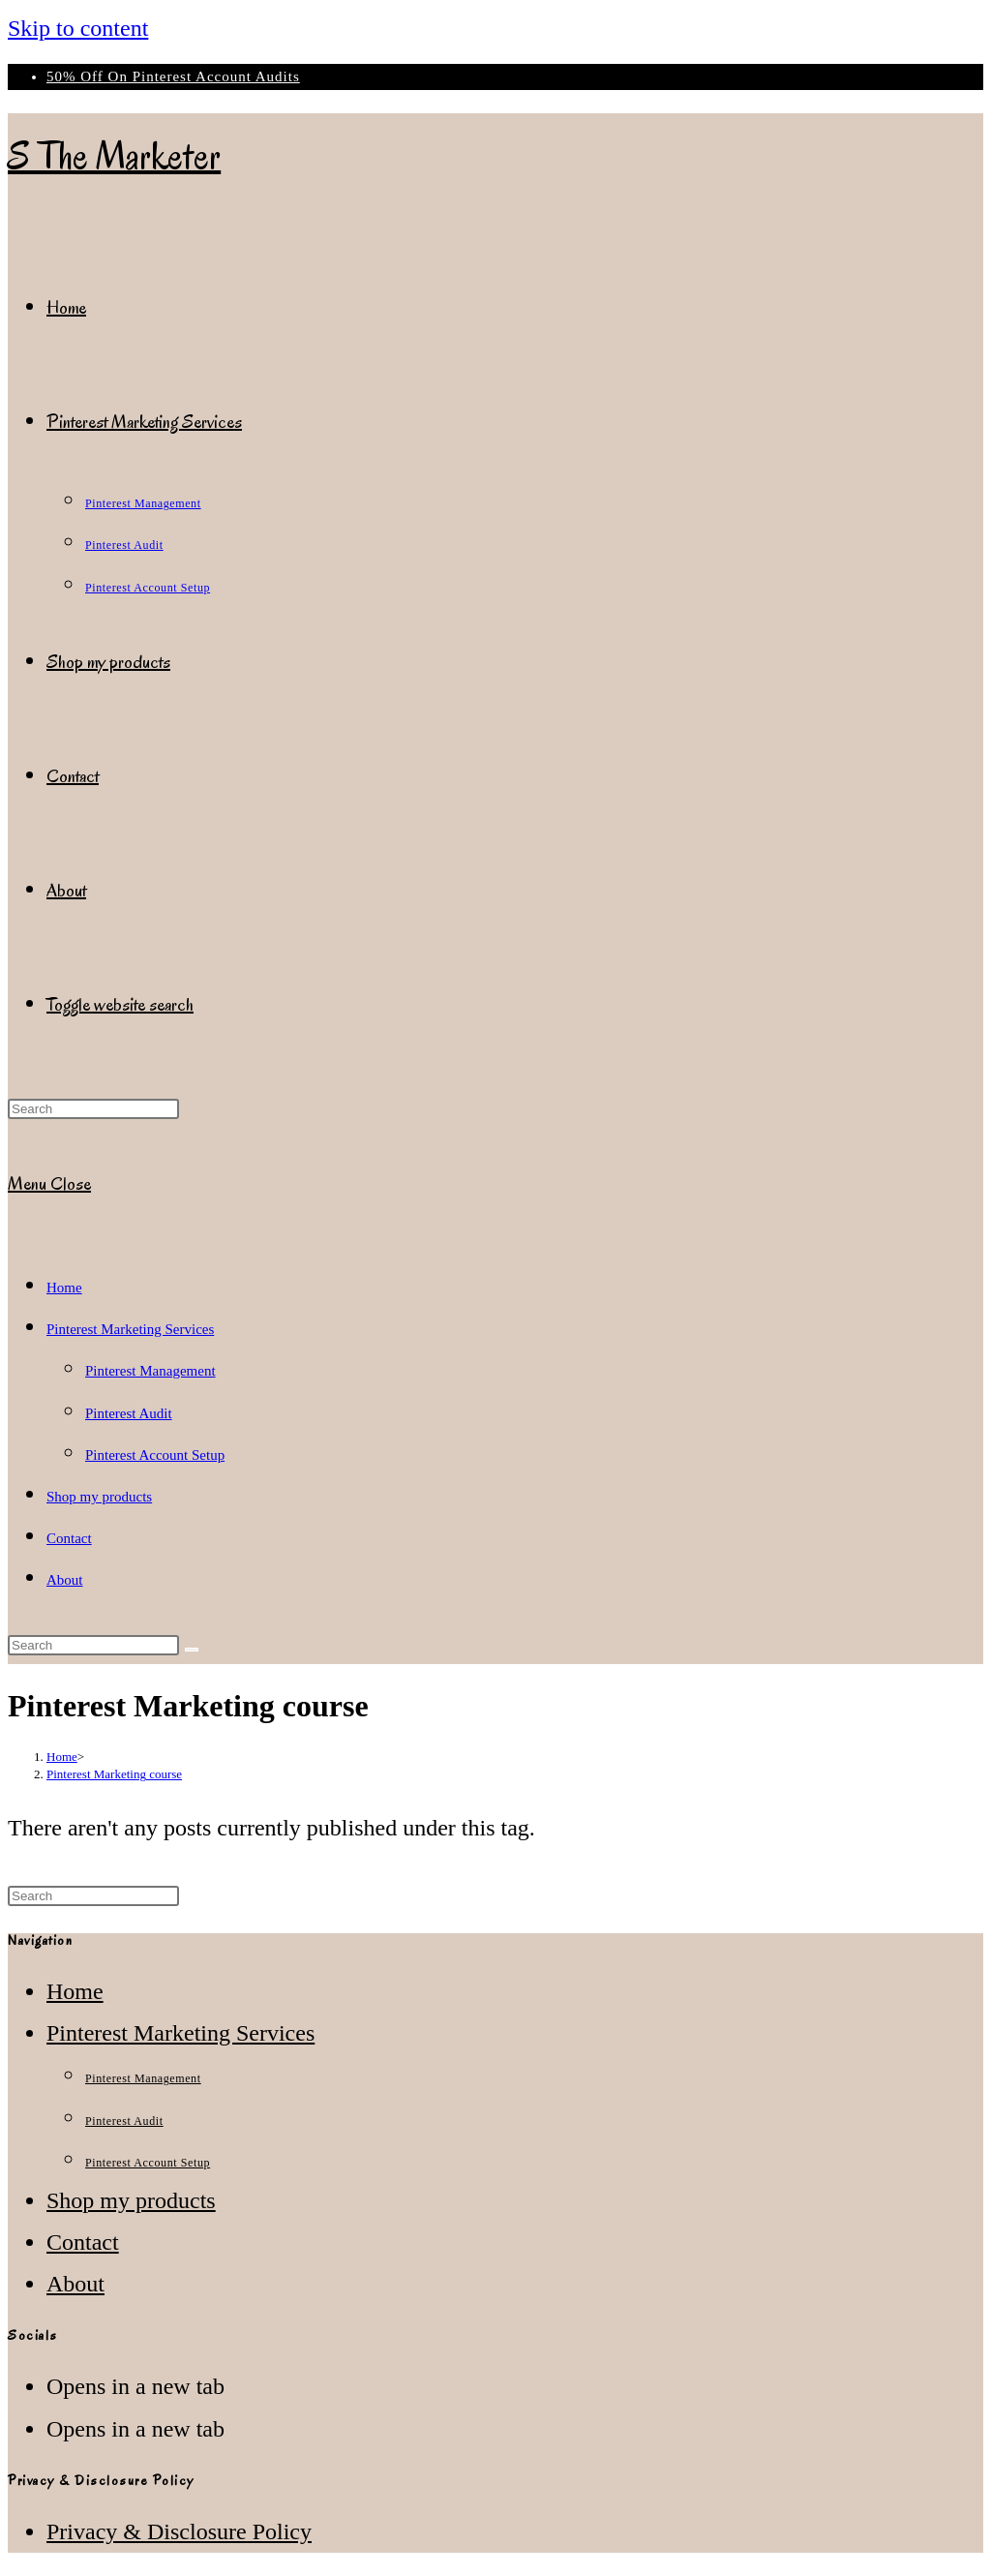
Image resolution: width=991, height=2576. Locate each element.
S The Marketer (114, 156)
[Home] (61, 1756)
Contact (69, 1538)
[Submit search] (191, 1650)
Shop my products (99, 1496)
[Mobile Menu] (49, 1184)
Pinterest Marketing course (114, 1774)
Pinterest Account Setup (155, 1455)
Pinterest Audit (128, 1413)
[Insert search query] (93, 1109)
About (64, 1580)
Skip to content (78, 28)
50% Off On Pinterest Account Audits (173, 76)
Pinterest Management (150, 1371)
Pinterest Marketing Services (130, 1329)
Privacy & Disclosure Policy (179, 2531)
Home (64, 1287)
